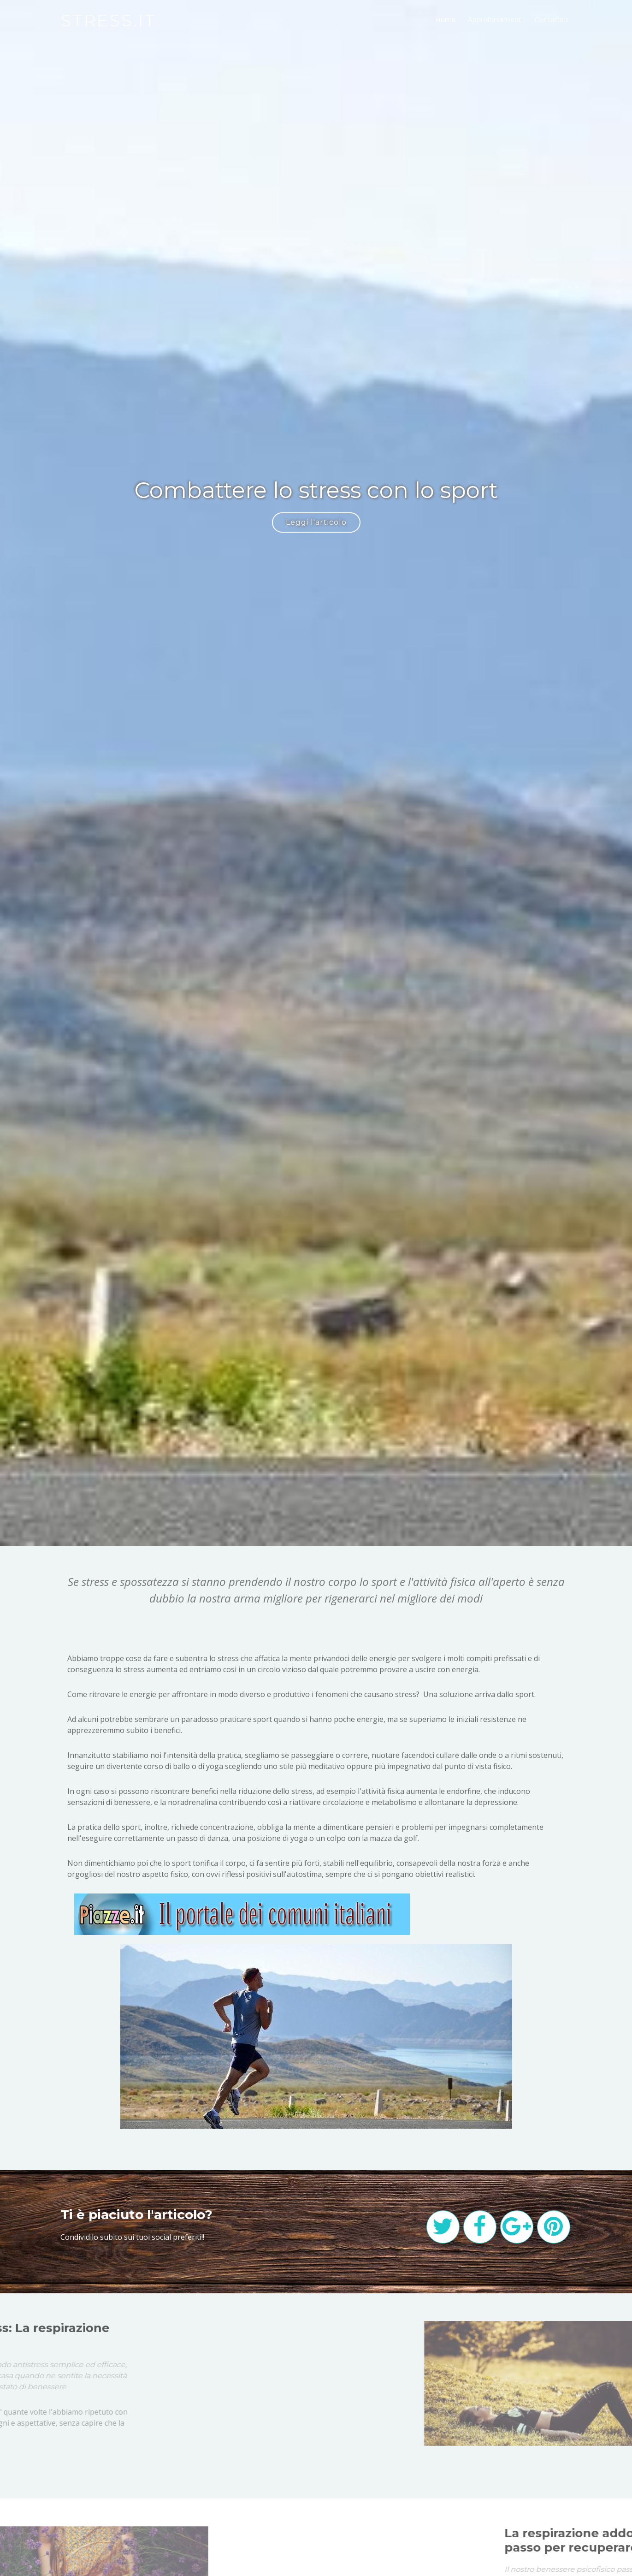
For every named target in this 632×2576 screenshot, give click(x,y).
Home (445, 20)
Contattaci (551, 20)
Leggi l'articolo (316, 522)
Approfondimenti (495, 20)
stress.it (108, 20)
